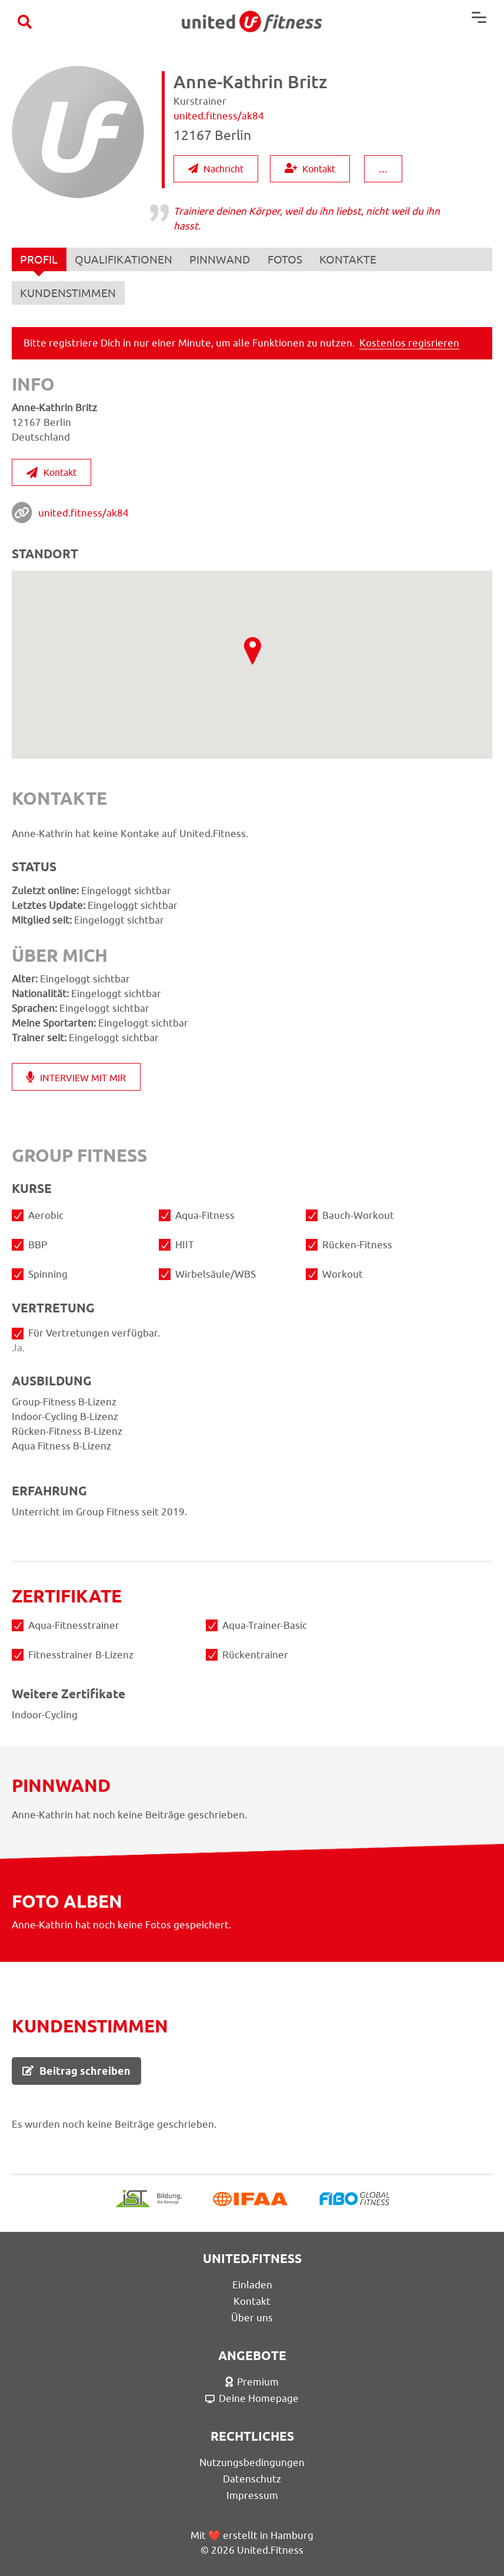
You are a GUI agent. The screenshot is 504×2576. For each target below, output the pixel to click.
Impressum (252, 2495)
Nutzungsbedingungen (252, 2462)
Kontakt (310, 168)
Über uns (252, 2317)
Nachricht (215, 169)
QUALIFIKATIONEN (124, 259)
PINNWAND (221, 259)
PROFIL (39, 262)
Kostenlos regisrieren (409, 342)
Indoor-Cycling (252, 900)
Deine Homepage (252, 2398)
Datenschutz (252, 2478)
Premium (252, 2381)
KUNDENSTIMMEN (68, 292)
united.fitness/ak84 (83, 512)
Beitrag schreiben (76, 2070)
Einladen (252, 2284)
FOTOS (287, 259)
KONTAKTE (350, 259)
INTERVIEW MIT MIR (76, 1077)
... (383, 168)
